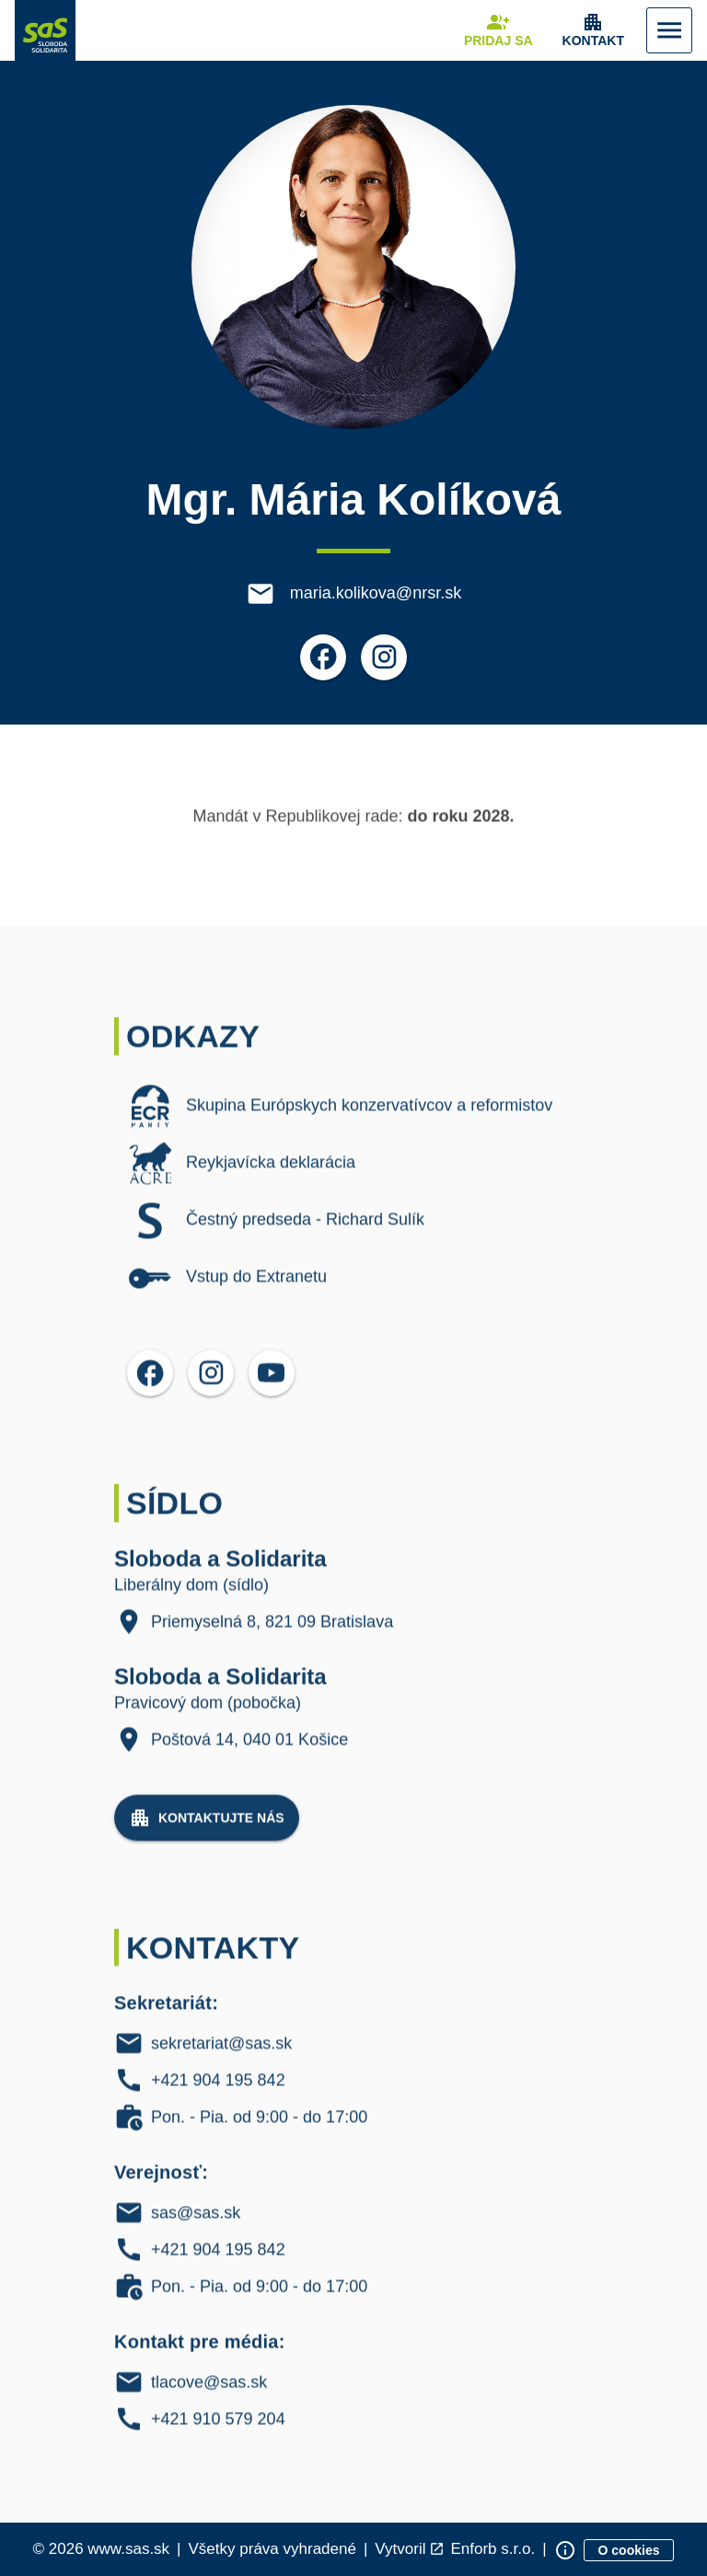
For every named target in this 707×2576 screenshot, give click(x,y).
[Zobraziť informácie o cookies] (629, 2550)
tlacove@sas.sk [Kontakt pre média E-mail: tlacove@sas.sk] (209, 2394)
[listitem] (353, 1117)
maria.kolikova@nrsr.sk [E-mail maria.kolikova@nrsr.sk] (375, 594)
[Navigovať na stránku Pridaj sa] (498, 30)
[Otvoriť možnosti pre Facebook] (323, 658)
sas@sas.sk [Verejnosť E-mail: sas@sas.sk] (195, 2225)
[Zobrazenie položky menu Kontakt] (593, 30)
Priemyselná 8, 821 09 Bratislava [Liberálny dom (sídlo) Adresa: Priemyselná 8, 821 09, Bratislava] (272, 1633)
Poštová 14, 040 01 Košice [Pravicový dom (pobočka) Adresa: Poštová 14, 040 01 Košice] (249, 1751)
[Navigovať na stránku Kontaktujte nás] (206, 1829)
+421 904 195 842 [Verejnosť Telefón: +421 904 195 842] (218, 2262)
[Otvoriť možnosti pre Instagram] (384, 658)
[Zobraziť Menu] (669, 30)
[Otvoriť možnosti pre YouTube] (272, 1385)
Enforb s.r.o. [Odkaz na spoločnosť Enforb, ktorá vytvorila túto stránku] (492, 2550)
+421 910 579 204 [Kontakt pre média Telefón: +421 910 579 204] (218, 2431)
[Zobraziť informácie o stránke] (565, 2550)
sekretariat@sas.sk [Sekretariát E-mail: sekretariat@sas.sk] (221, 2056)
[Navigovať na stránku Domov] (45, 30)
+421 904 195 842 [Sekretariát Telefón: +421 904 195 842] (218, 2092)
